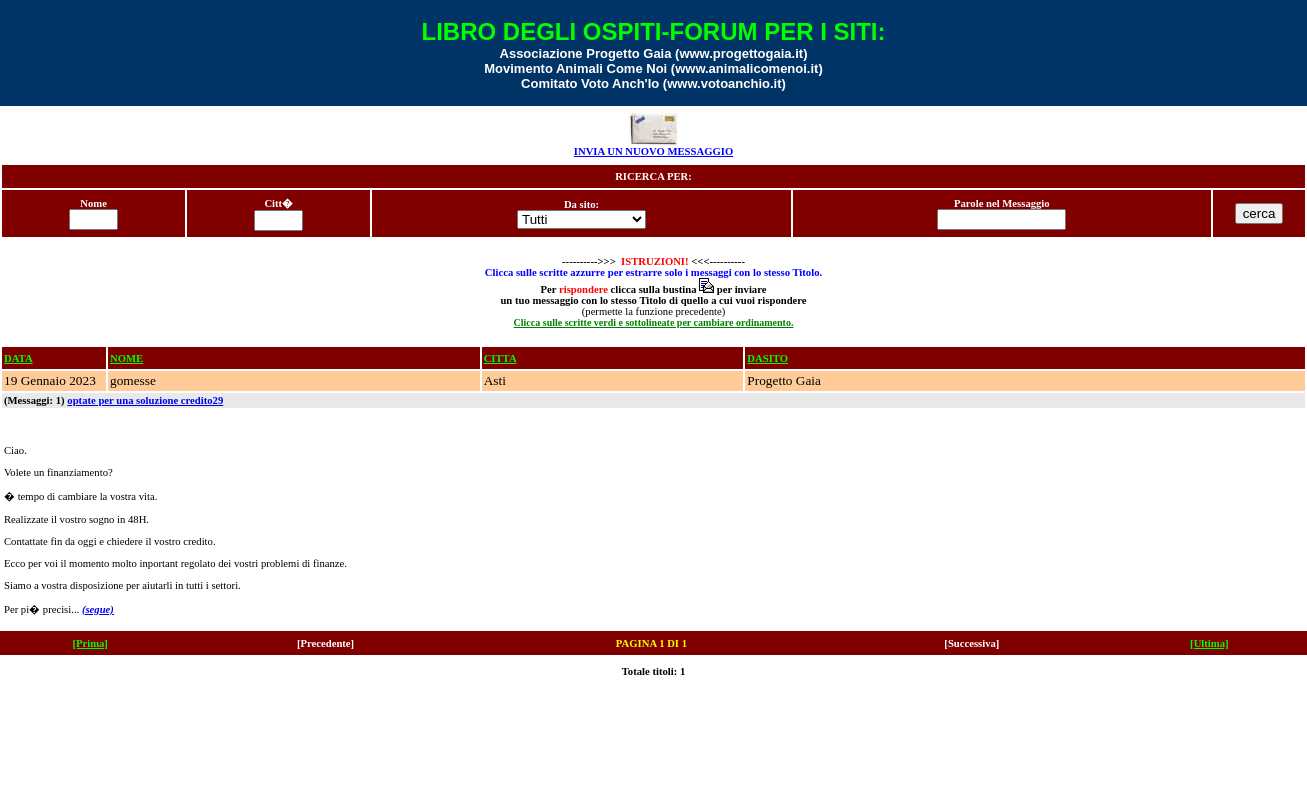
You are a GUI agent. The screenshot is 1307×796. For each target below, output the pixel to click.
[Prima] (90, 643)
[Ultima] (1209, 643)
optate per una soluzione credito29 (145, 400)
